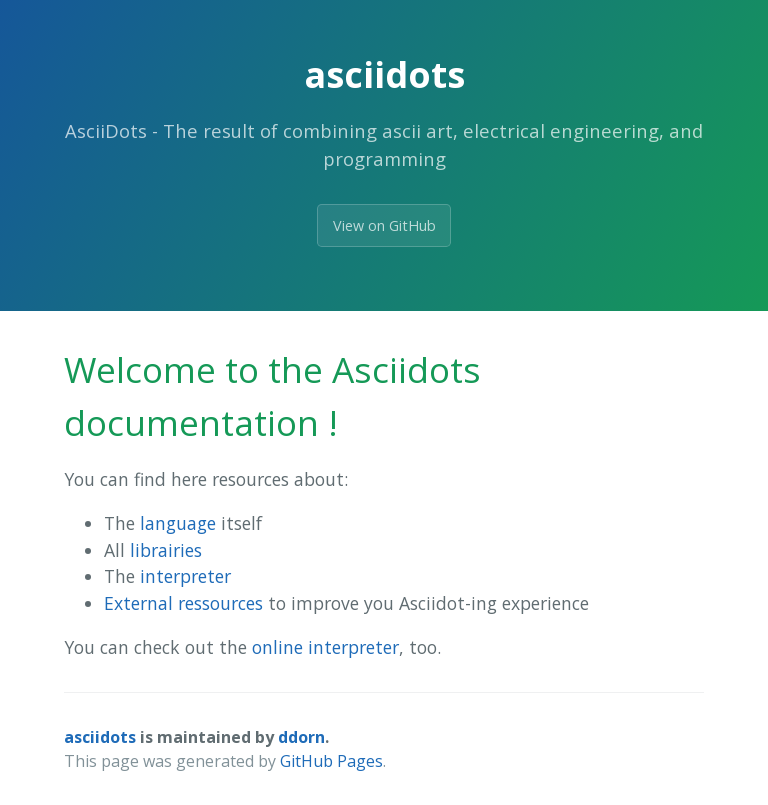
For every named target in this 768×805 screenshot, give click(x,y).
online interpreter (325, 647)
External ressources (183, 603)
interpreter (185, 576)
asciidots (100, 737)
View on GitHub (384, 225)
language (178, 523)
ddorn (301, 737)
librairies (166, 550)
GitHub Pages (331, 761)
